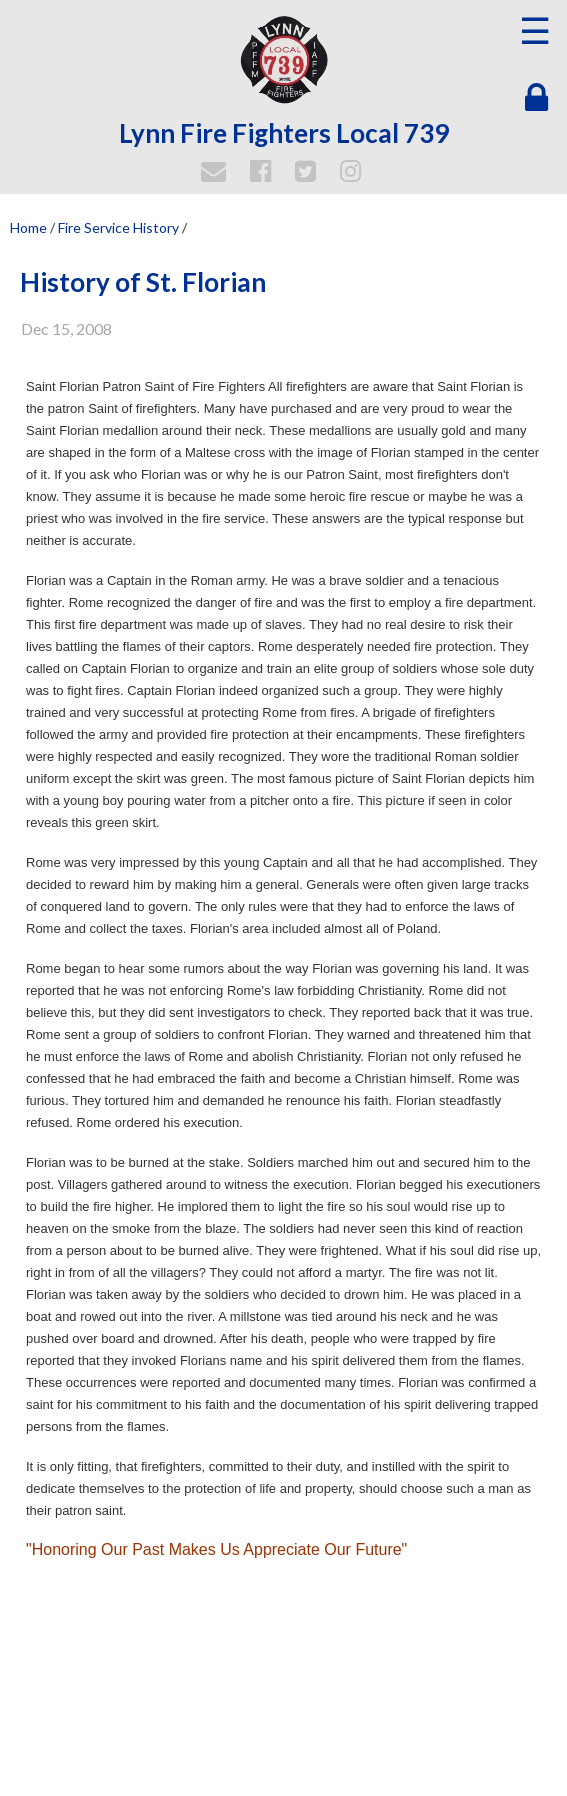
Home (28, 227)
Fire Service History (118, 227)
